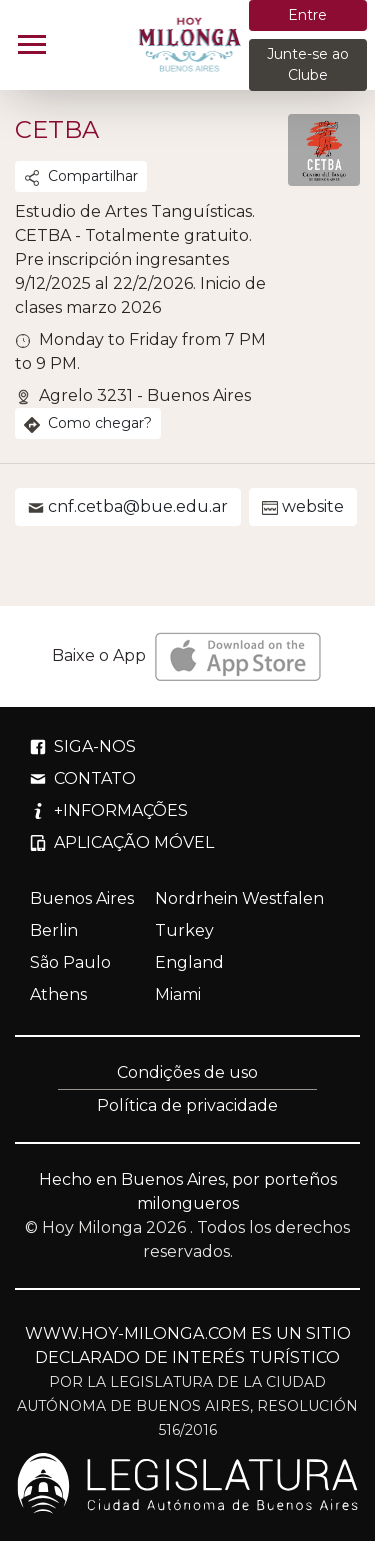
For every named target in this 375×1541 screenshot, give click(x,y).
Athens (58, 994)
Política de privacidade (187, 1105)
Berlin (54, 930)
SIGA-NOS (83, 746)
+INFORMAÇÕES (109, 810)
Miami (178, 994)
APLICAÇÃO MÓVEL (122, 842)
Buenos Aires (82, 898)
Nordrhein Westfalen (239, 898)
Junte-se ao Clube (308, 64)
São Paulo (70, 962)
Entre (307, 15)
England (189, 962)
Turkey (184, 930)
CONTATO (83, 778)
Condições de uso (187, 1072)
